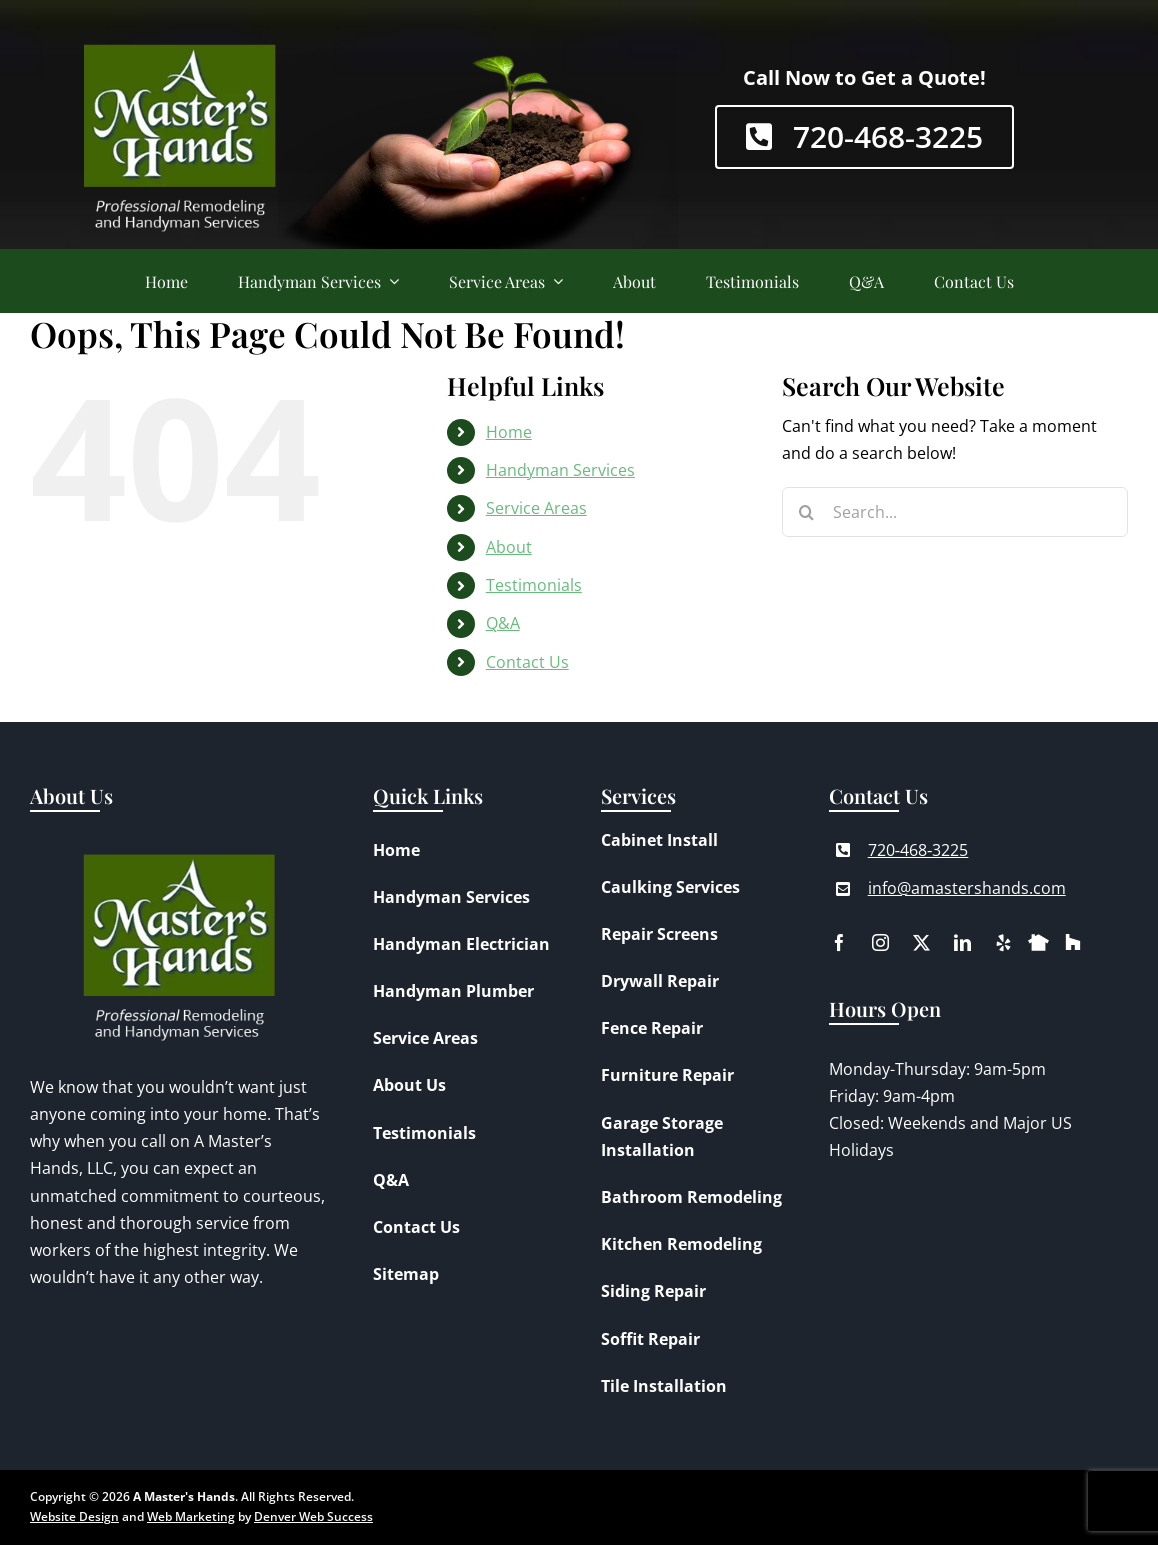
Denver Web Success (313, 1516)
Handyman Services (560, 470)
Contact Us (527, 662)
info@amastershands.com (967, 888)
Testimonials (534, 585)
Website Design (74, 1516)
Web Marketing (191, 1516)
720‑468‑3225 (918, 850)
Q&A (503, 623)
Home (509, 432)
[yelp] (1003, 942)
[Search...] (955, 512)
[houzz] (1073, 940)
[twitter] (921, 942)
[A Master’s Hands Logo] (180, 25)
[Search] (807, 512)
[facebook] (839, 942)
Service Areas (536, 508)
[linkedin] (962, 942)
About (509, 547)
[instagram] (880, 942)
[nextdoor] (1038, 938)
